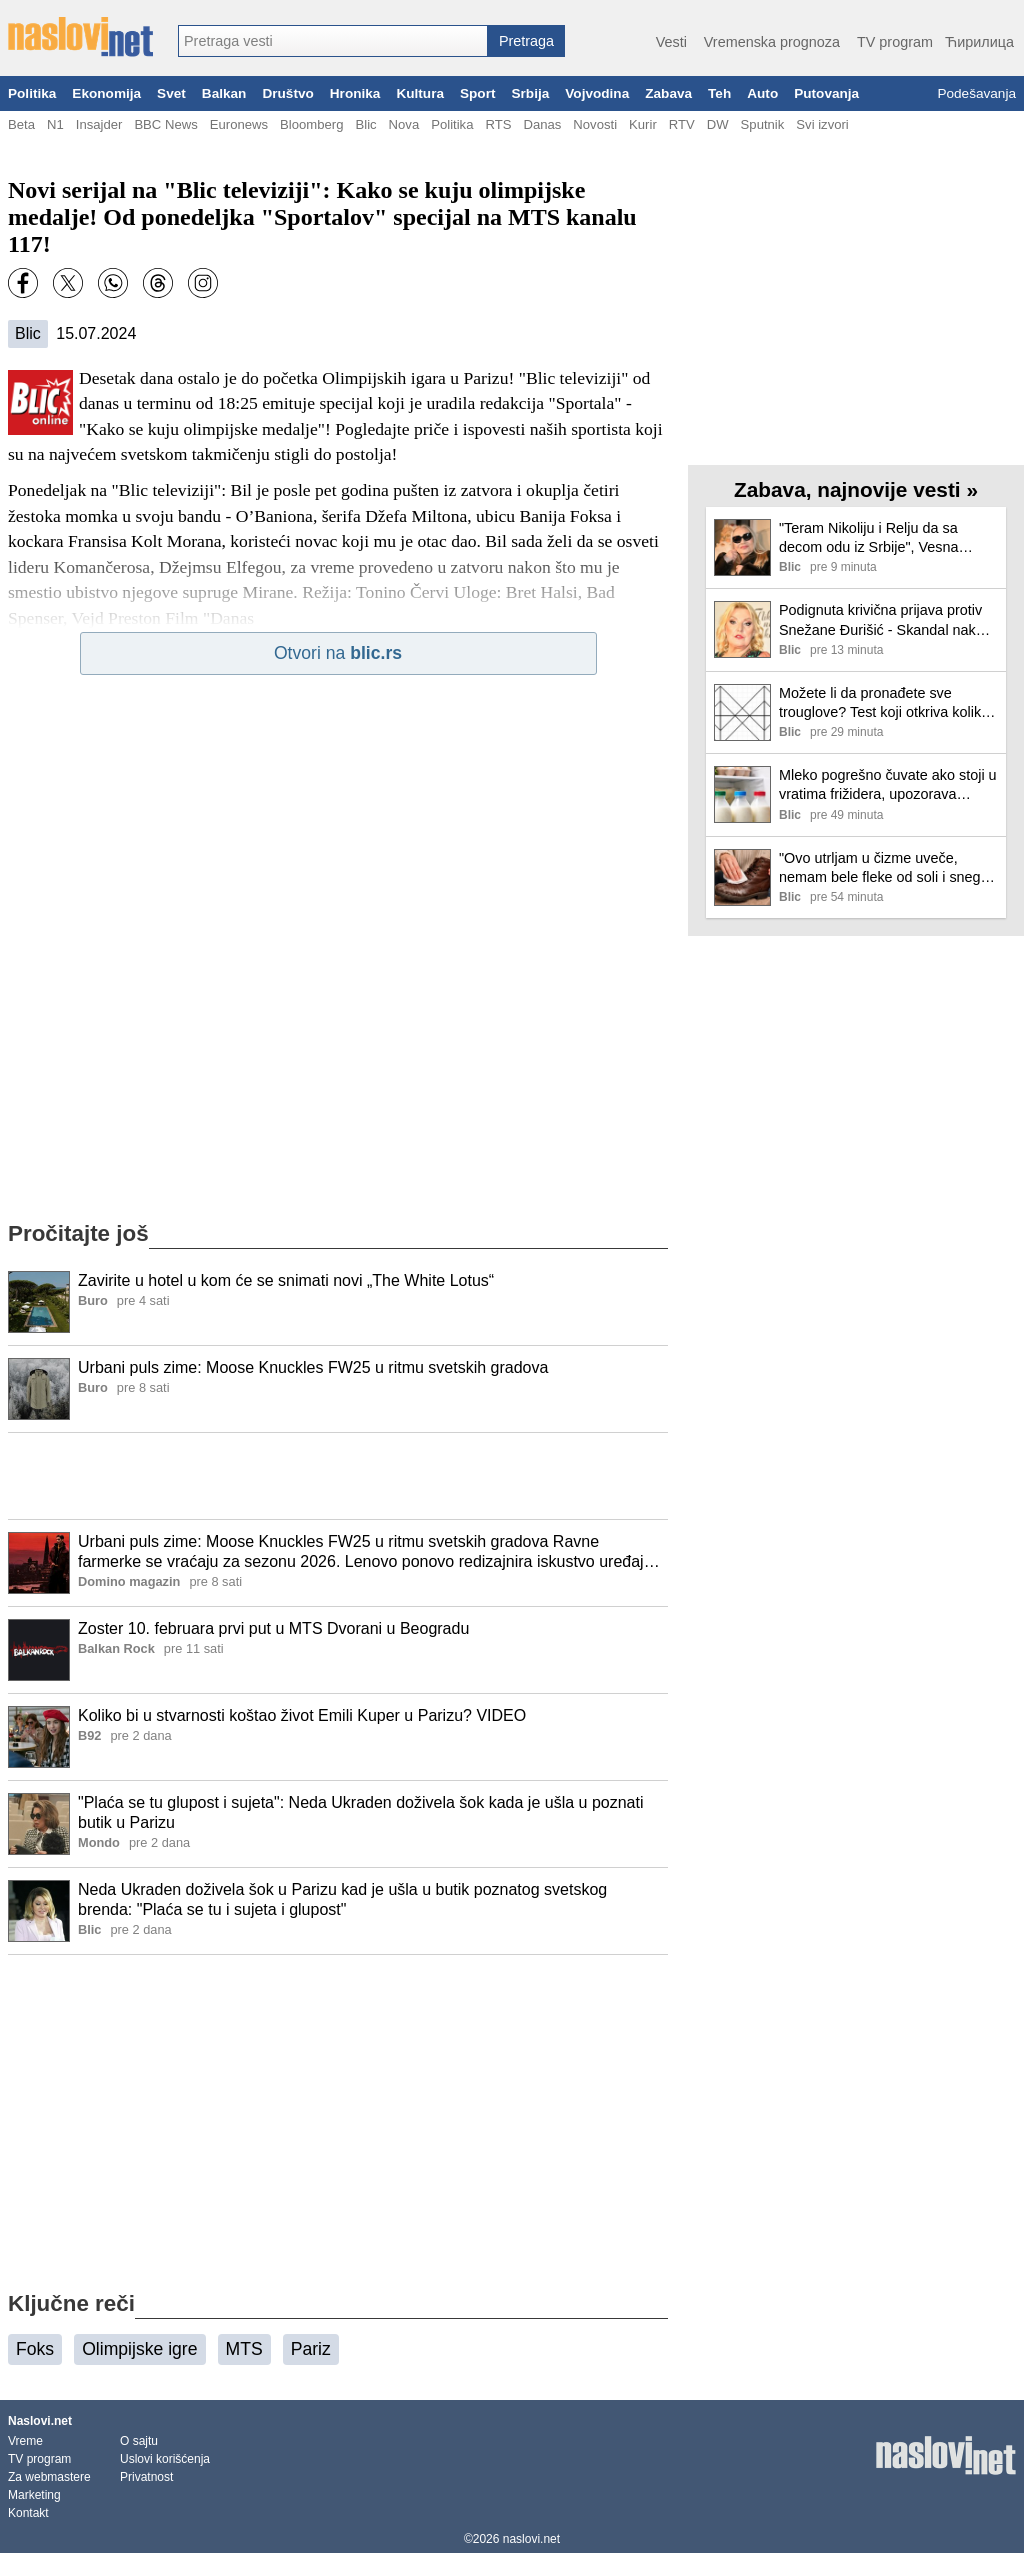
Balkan (224, 93)
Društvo (287, 93)
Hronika (355, 93)
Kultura (420, 93)
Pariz (311, 2349)
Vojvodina (597, 93)
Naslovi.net (40, 2421)
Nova (404, 124)
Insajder (99, 124)
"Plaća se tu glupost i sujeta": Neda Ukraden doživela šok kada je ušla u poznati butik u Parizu (360, 1813)
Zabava (668, 93)
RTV (682, 124)
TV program (895, 42)
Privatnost (146, 2477)
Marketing (34, 2495)
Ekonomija (106, 93)
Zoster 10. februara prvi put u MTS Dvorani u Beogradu (273, 1628)
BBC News (165, 124)
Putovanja (826, 93)
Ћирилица (979, 42)
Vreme (25, 2441)
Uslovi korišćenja (165, 2459)
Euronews (239, 124)
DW (718, 124)
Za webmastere (49, 2477)
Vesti (671, 42)
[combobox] (333, 41)
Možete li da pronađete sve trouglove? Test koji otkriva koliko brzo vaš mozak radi (884, 703)
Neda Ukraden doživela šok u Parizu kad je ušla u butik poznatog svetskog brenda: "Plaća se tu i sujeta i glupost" (342, 1900)
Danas (542, 124)
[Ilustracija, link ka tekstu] (39, 1304)
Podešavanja (976, 93)
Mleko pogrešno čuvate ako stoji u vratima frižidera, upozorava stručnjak (888, 785)
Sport (478, 93)
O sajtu (139, 2441)
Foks (35, 2349)
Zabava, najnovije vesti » (856, 489)
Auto (762, 93)
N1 (55, 124)
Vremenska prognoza (772, 42)
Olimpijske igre (139, 2349)
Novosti (595, 124)
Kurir (643, 124)
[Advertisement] (338, 1476)
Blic (365, 124)
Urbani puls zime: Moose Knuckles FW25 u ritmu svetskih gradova (313, 1367)
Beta (21, 124)
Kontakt (28, 2513)
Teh (719, 93)
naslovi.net (531, 2539)
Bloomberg (311, 124)
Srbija (530, 93)
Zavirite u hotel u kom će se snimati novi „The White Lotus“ (286, 1280)
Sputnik (763, 124)
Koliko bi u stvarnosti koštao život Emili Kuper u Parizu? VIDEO (302, 1715)
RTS (498, 124)
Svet (171, 93)
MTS (244, 2349)
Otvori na (338, 653)
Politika (32, 93)
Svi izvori (822, 124)
